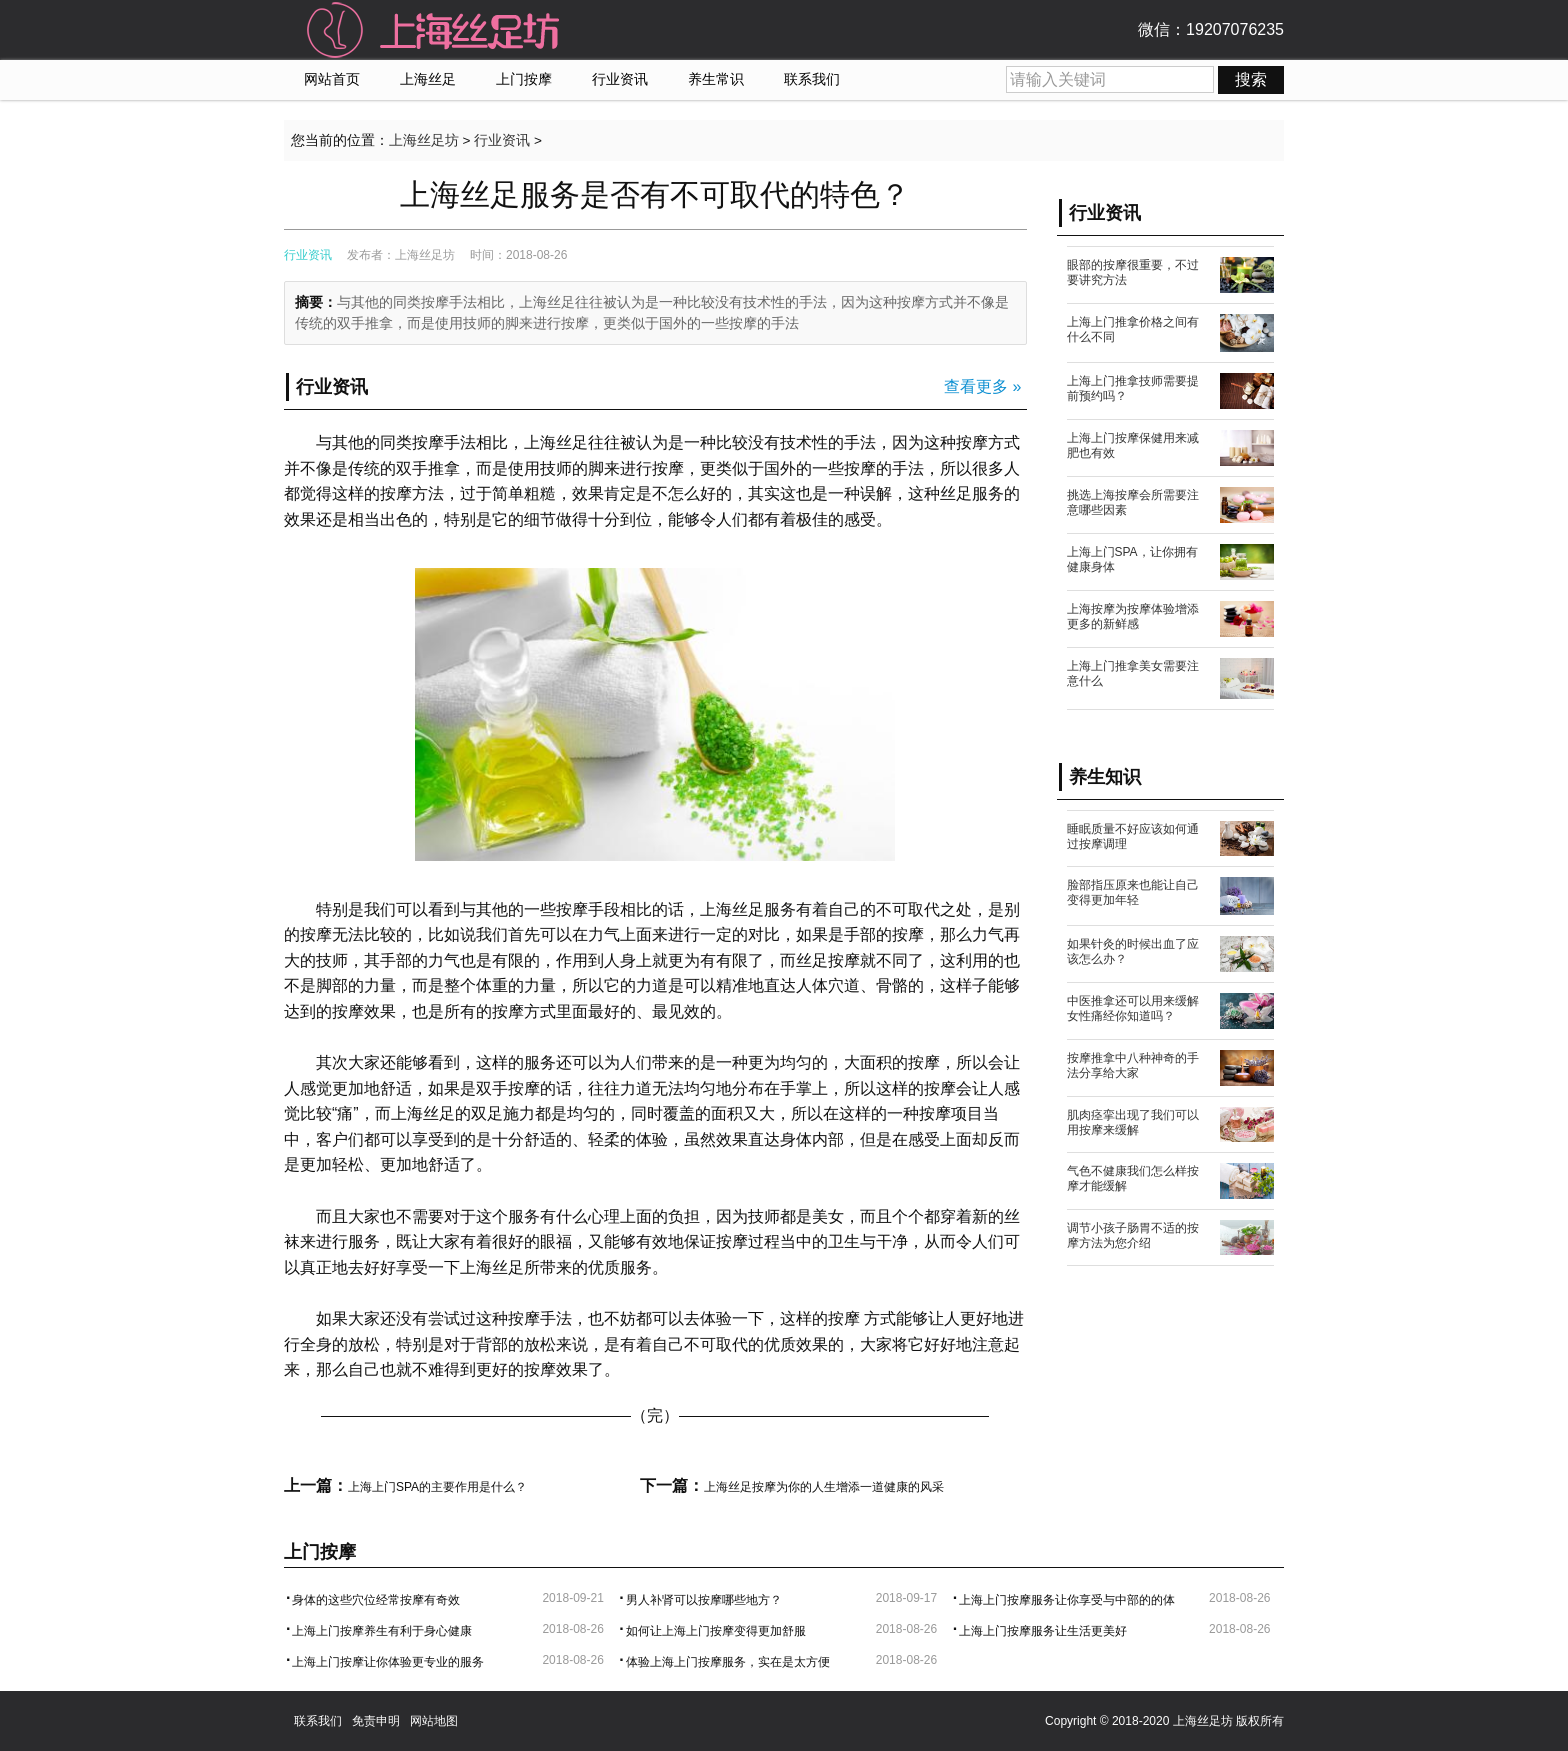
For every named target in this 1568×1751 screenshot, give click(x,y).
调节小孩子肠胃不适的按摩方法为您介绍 (1133, 1235)
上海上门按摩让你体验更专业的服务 (388, 1662)
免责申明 (376, 1721)
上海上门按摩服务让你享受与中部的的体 (1067, 1600)
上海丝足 (428, 79)
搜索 (1251, 79)
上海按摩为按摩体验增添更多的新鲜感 (1133, 616)
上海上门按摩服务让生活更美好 (1043, 1631)
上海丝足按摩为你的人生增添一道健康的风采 (824, 1487)
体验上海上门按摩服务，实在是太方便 (728, 1662)
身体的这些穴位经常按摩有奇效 (376, 1600)
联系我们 (812, 79)
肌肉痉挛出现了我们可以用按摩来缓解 (1133, 1122)
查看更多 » (982, 386)
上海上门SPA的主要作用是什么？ (437, 1487)
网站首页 (332, 79)
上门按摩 (524, 79)
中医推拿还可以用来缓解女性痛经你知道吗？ (1133, 1008)
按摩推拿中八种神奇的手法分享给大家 (1133, 1065)
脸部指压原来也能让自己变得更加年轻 (1133, 892)
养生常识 (716, 79)
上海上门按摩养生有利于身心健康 (382, 1631)
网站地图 (434, 1721)
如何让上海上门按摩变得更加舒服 (716, 1631)
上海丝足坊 (424, 140)
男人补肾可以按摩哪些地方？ (704, 1600)
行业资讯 (620, 79)
